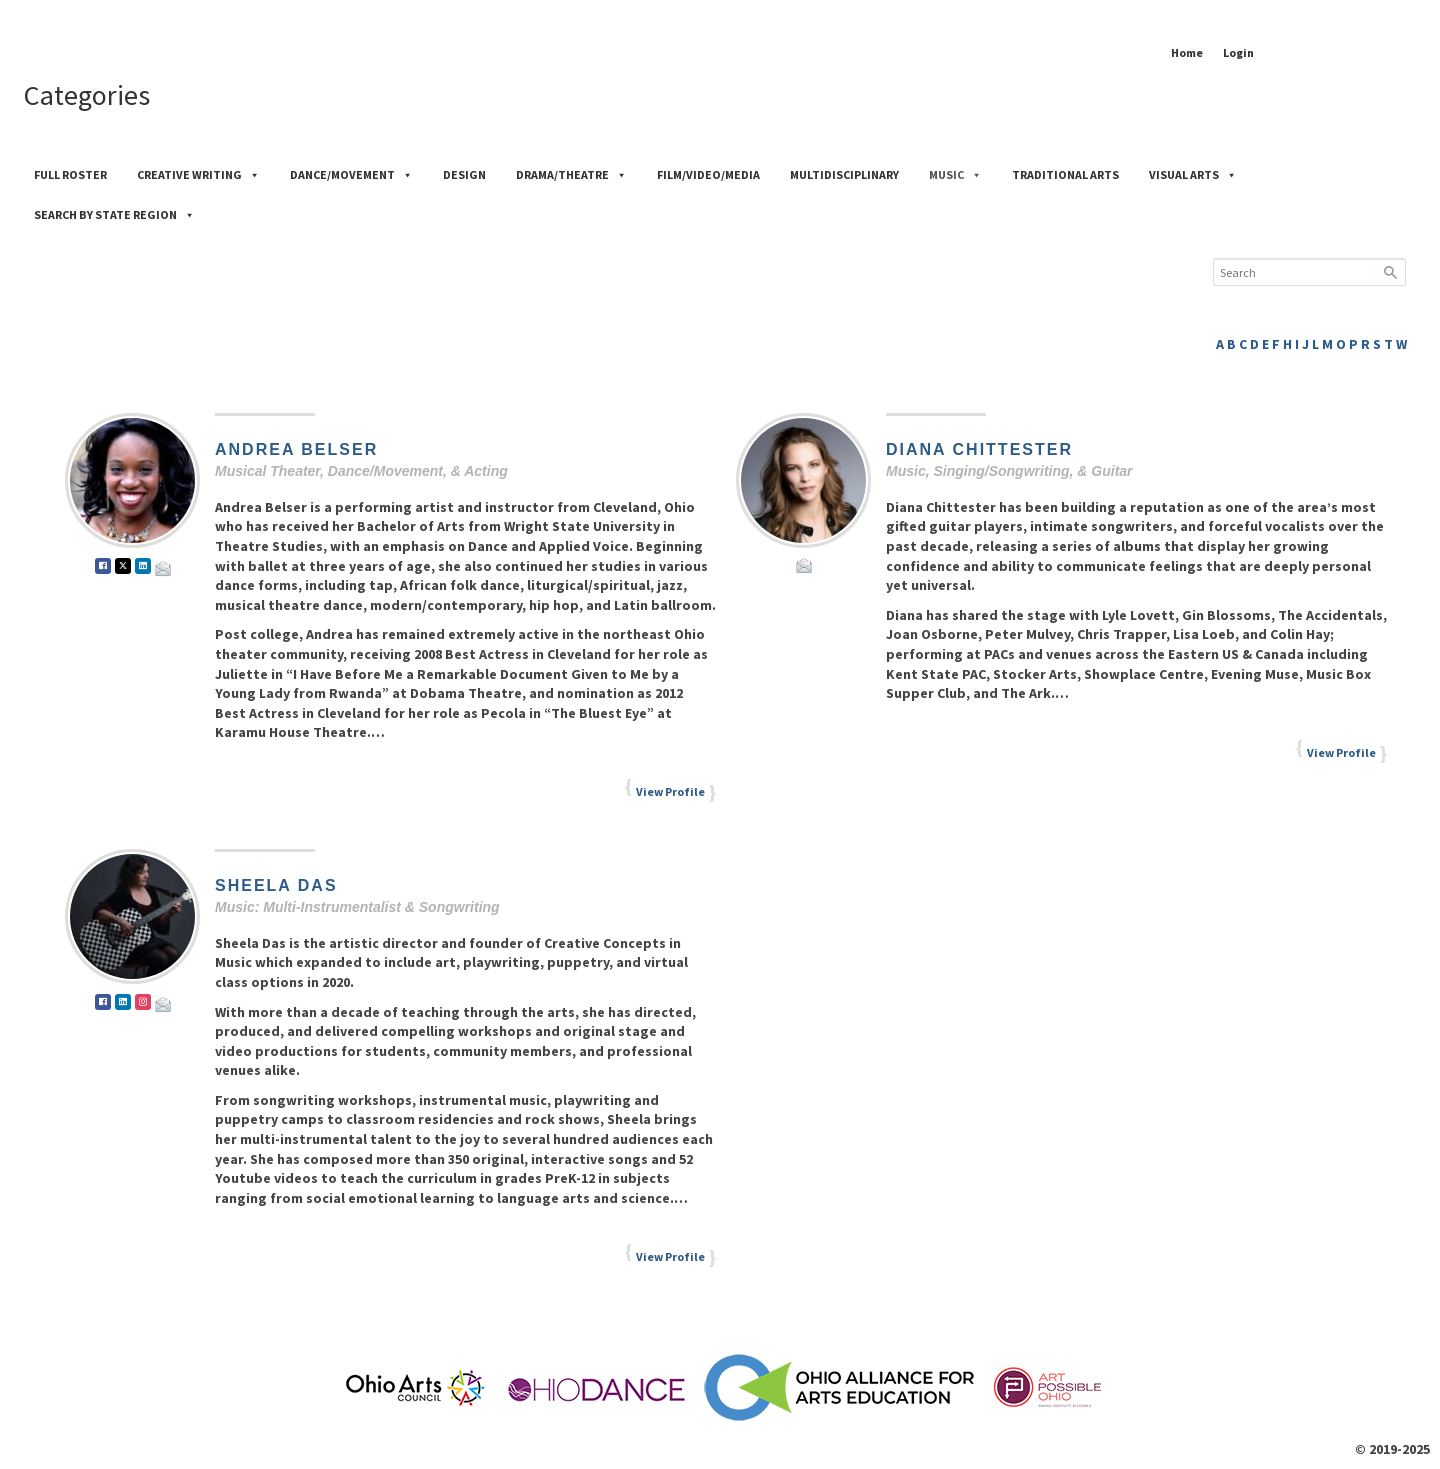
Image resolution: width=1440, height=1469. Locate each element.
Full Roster (70, 174)
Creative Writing (198, 174)
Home (1187, 52)
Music (955, 174)
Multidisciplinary (844, 174)
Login (1238, 52)
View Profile (670, 791)
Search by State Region (114, 214)
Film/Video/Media (708, 174)
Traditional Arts (1065, 174)
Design (464, 174)
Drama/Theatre (571, 174)
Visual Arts (1193, 174)
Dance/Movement (351, 174)
